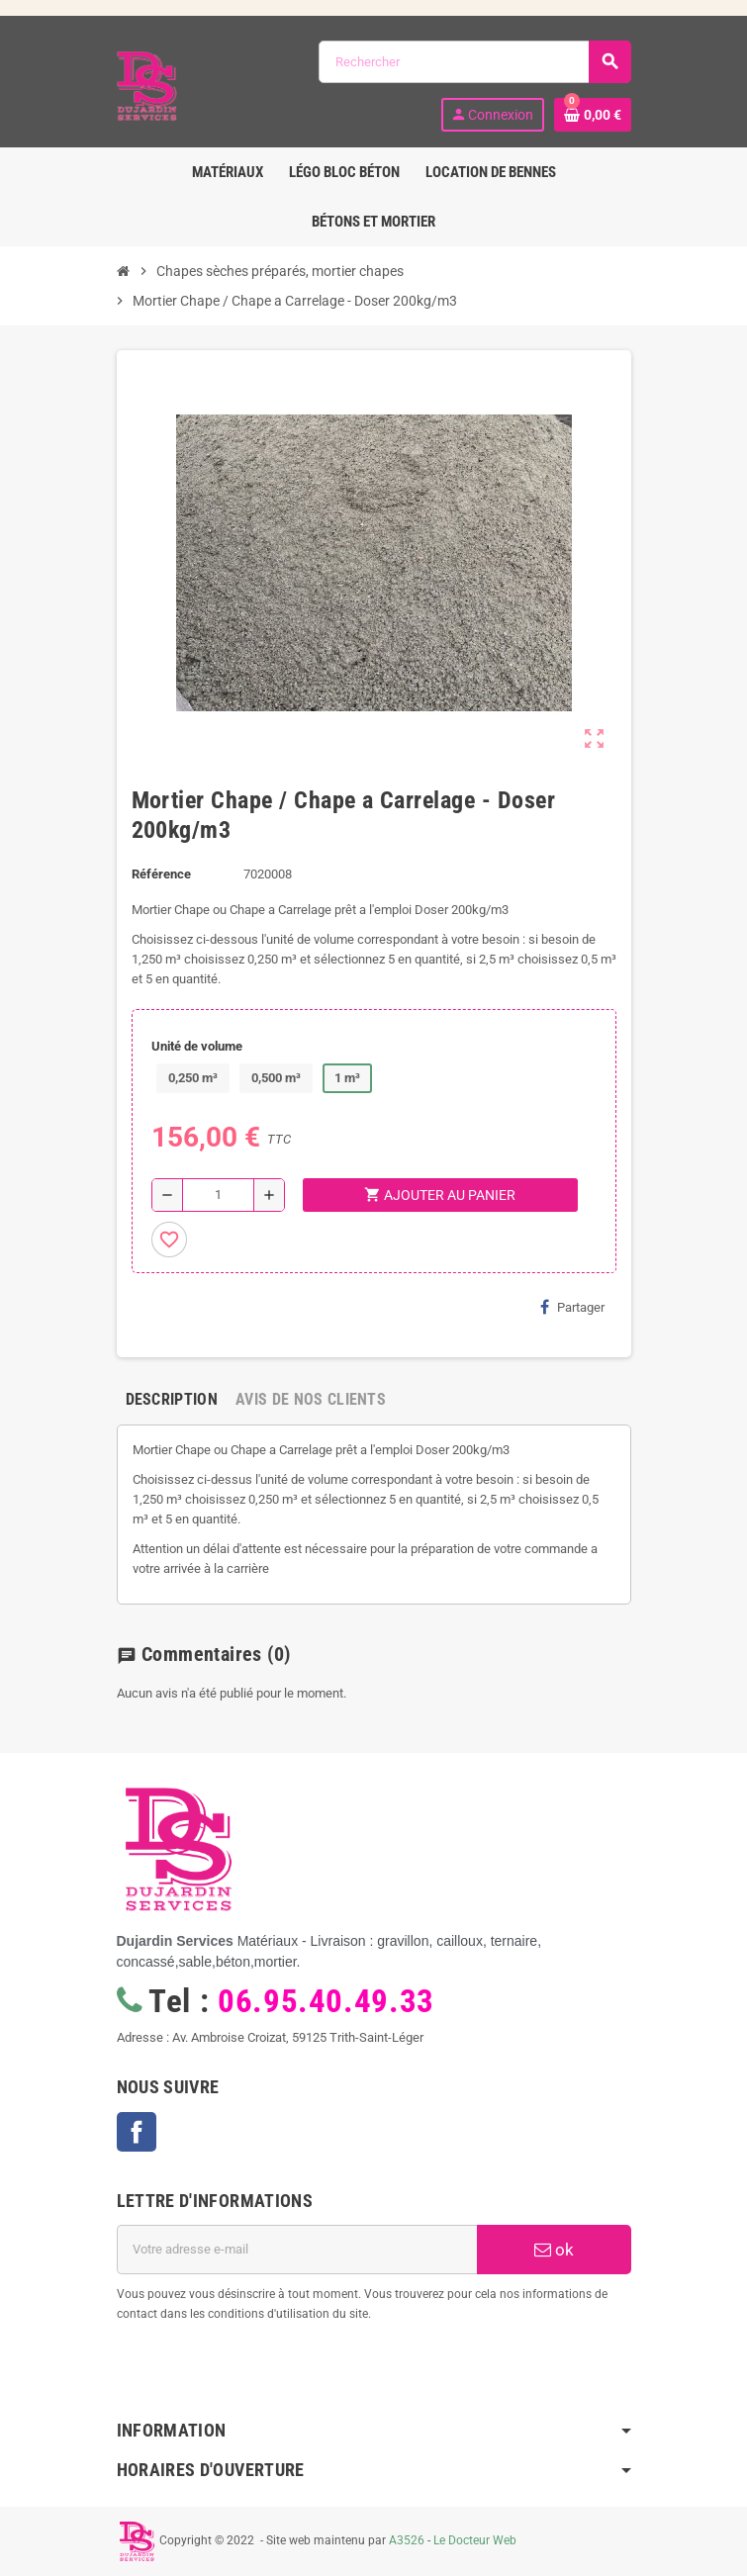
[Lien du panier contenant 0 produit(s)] (592, 115)
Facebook (136, 2132)
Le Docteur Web (474, 2540)
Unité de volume (196, 1046)
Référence (161, 874)
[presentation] (277, 2374)
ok (554, 2249)
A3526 (406, 2540)
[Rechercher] (474, 62)
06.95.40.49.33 (326, 2001)
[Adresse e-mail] (297, 2249)
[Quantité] (218, 1195)
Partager (572, 1307)
